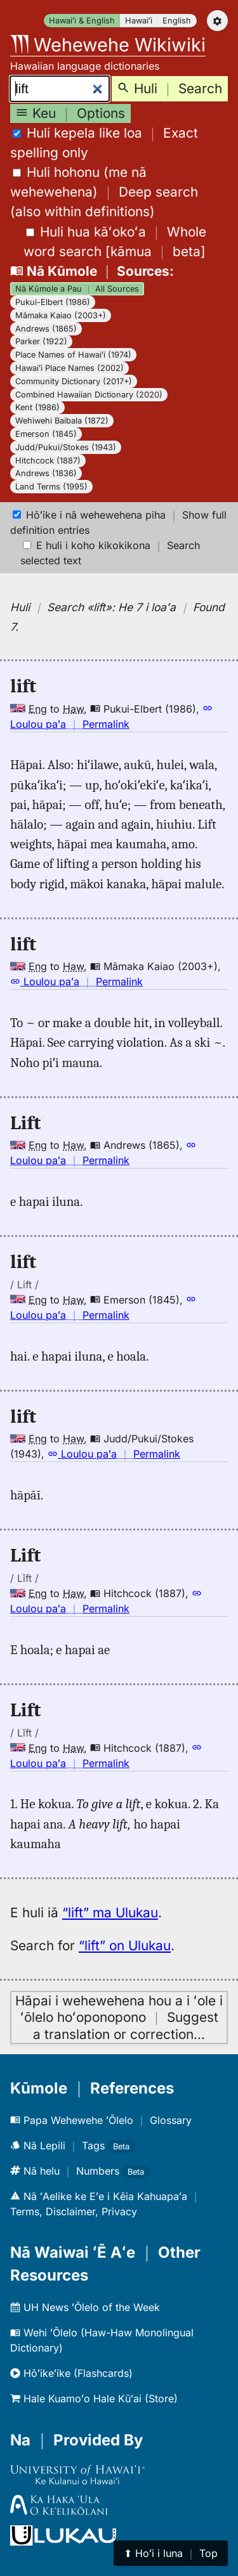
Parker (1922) (41, 341)
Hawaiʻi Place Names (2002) (69, 368)
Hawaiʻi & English (82, 20)
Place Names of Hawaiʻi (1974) (73, 354)
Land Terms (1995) (51, 486)
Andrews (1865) (46, 328)
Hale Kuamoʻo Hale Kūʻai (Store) (94, 2398)
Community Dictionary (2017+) (73, 381)
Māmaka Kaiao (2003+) (60, 315)
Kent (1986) (37, 407)
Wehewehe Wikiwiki (108, 45)
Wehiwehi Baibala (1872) (61, 420)
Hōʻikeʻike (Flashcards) (71, 2373)
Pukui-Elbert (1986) (52, 302)
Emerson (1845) (46, 434)
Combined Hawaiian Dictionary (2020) (88, 394)
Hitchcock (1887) (47, 460)
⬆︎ (171, 2553)
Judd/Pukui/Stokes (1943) (65, 447)
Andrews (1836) (46, 473)
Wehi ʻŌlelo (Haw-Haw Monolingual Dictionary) (102, 2340)
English (176, 20)
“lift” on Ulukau (125, 1945)
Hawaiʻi (138, 20)
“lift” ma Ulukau (110, 1912)
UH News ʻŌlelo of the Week (85, 2307)
